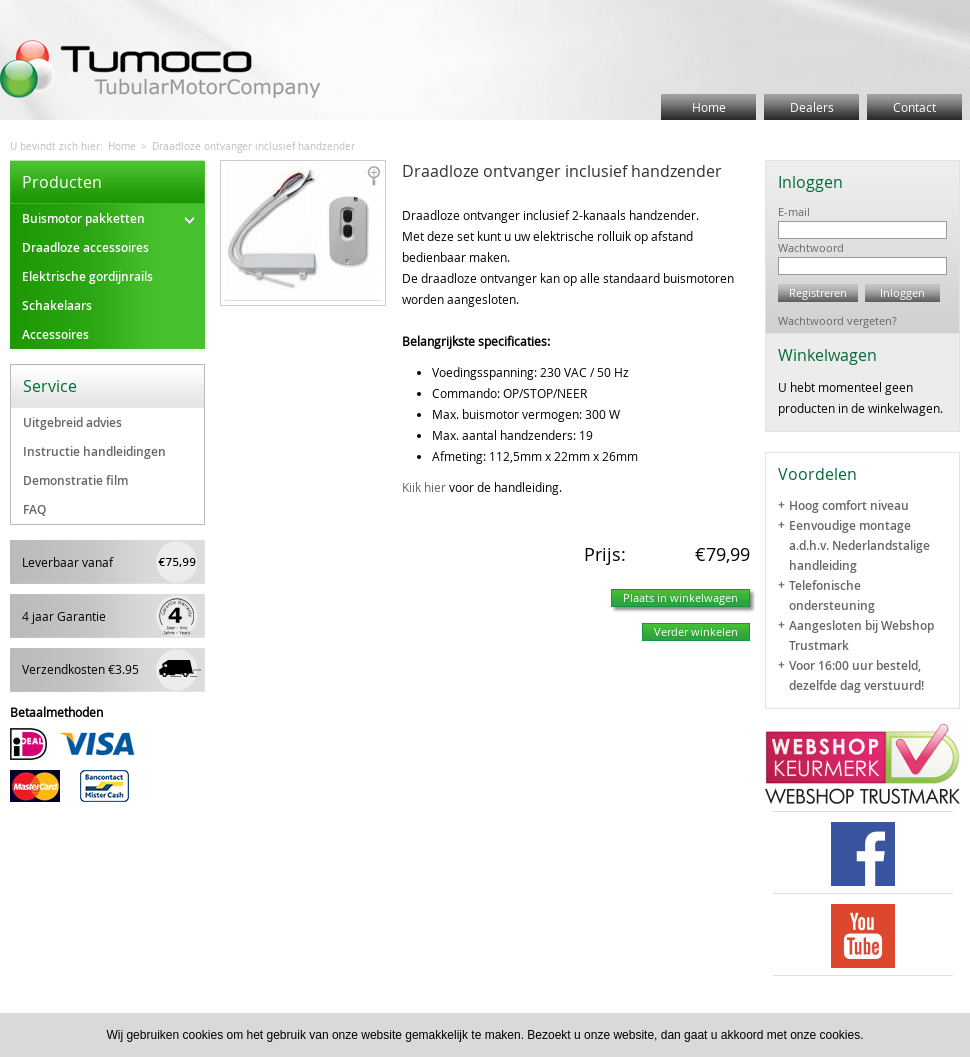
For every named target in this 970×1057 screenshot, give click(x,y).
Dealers (812, 107)
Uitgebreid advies (72, 422)
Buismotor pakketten (108, 218)
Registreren (818, 292)
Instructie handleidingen (94, 451)
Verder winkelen (696, 631)
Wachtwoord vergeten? (837, 320)
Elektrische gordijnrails (87, 276)
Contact (914, 107)
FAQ (34, 509)
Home (709, 107)
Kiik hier (424, 487)
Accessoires (55, 334)
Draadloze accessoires (85, 247)
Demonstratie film (75, 480)
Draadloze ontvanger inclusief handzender (253, 146)
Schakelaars (57, 305)
